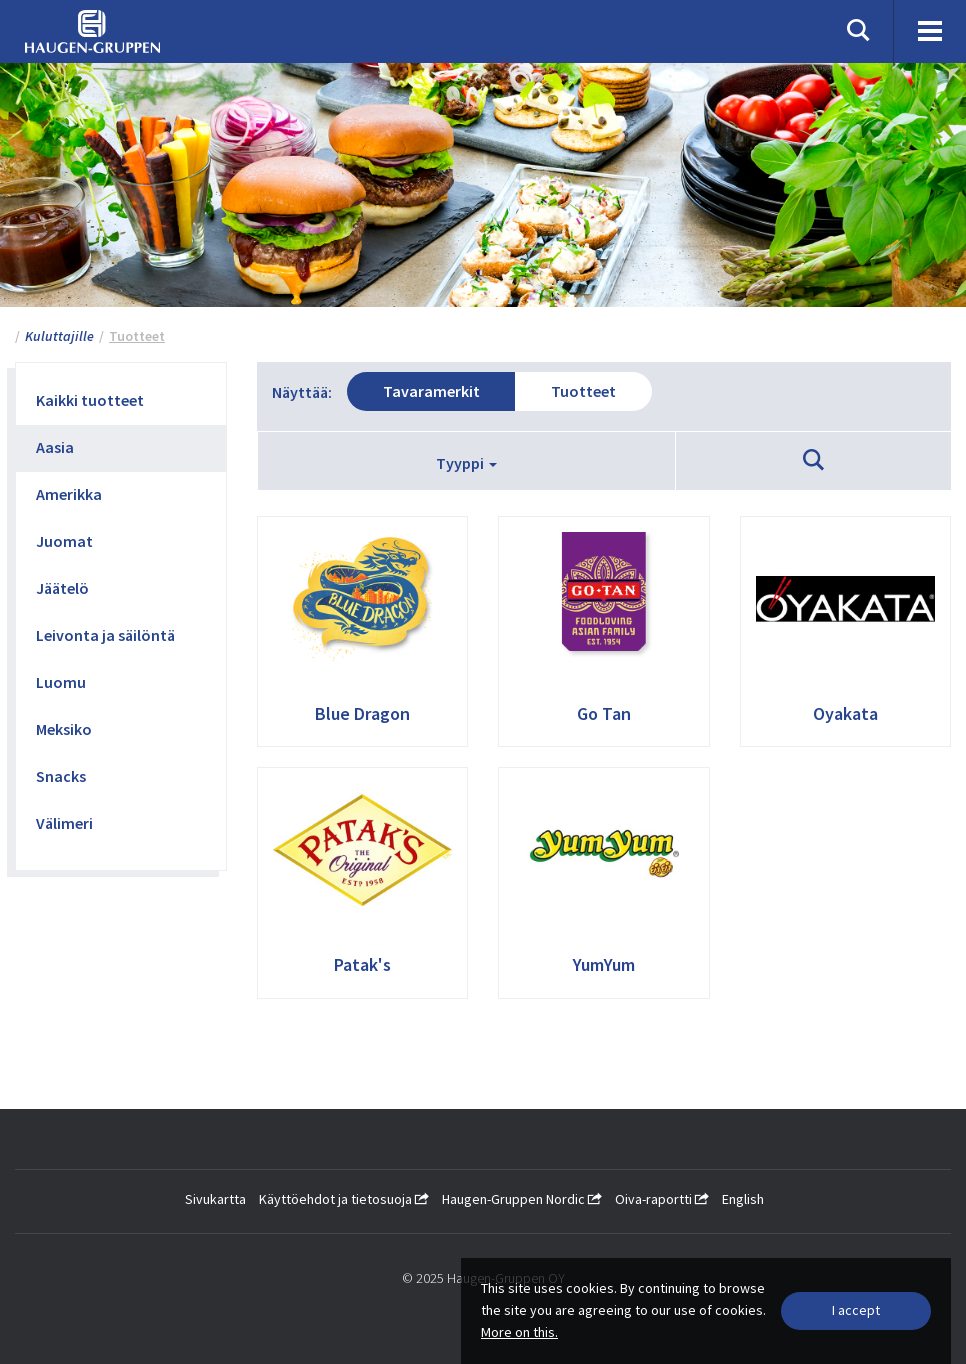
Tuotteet (583, 391)
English (743, 1199)
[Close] (856, 1311)
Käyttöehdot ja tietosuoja (344, 1199)
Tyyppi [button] (466, 463)
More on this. (519, 1332)
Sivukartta (215, 1199)
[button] (813, 461)
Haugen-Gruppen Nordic (522, 1199)
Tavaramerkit (431, 391)
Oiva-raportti (662, 1199)
